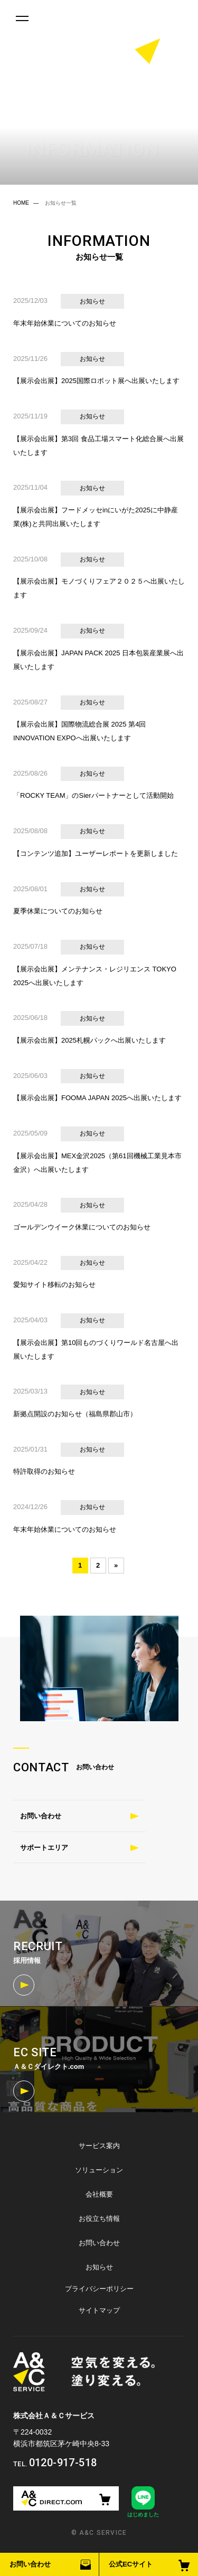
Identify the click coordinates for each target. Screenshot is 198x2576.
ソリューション (99, 2170)
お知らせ (99, 2267)
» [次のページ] (116, 1565)
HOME (21, 203)
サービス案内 (99, 2146)
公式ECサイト (131, 2564)
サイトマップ (99, 2310)
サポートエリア (44, 1848)
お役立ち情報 (99, 2218)
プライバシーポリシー (99, 2289)
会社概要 (99, 2194)
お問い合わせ (30, 2564)
